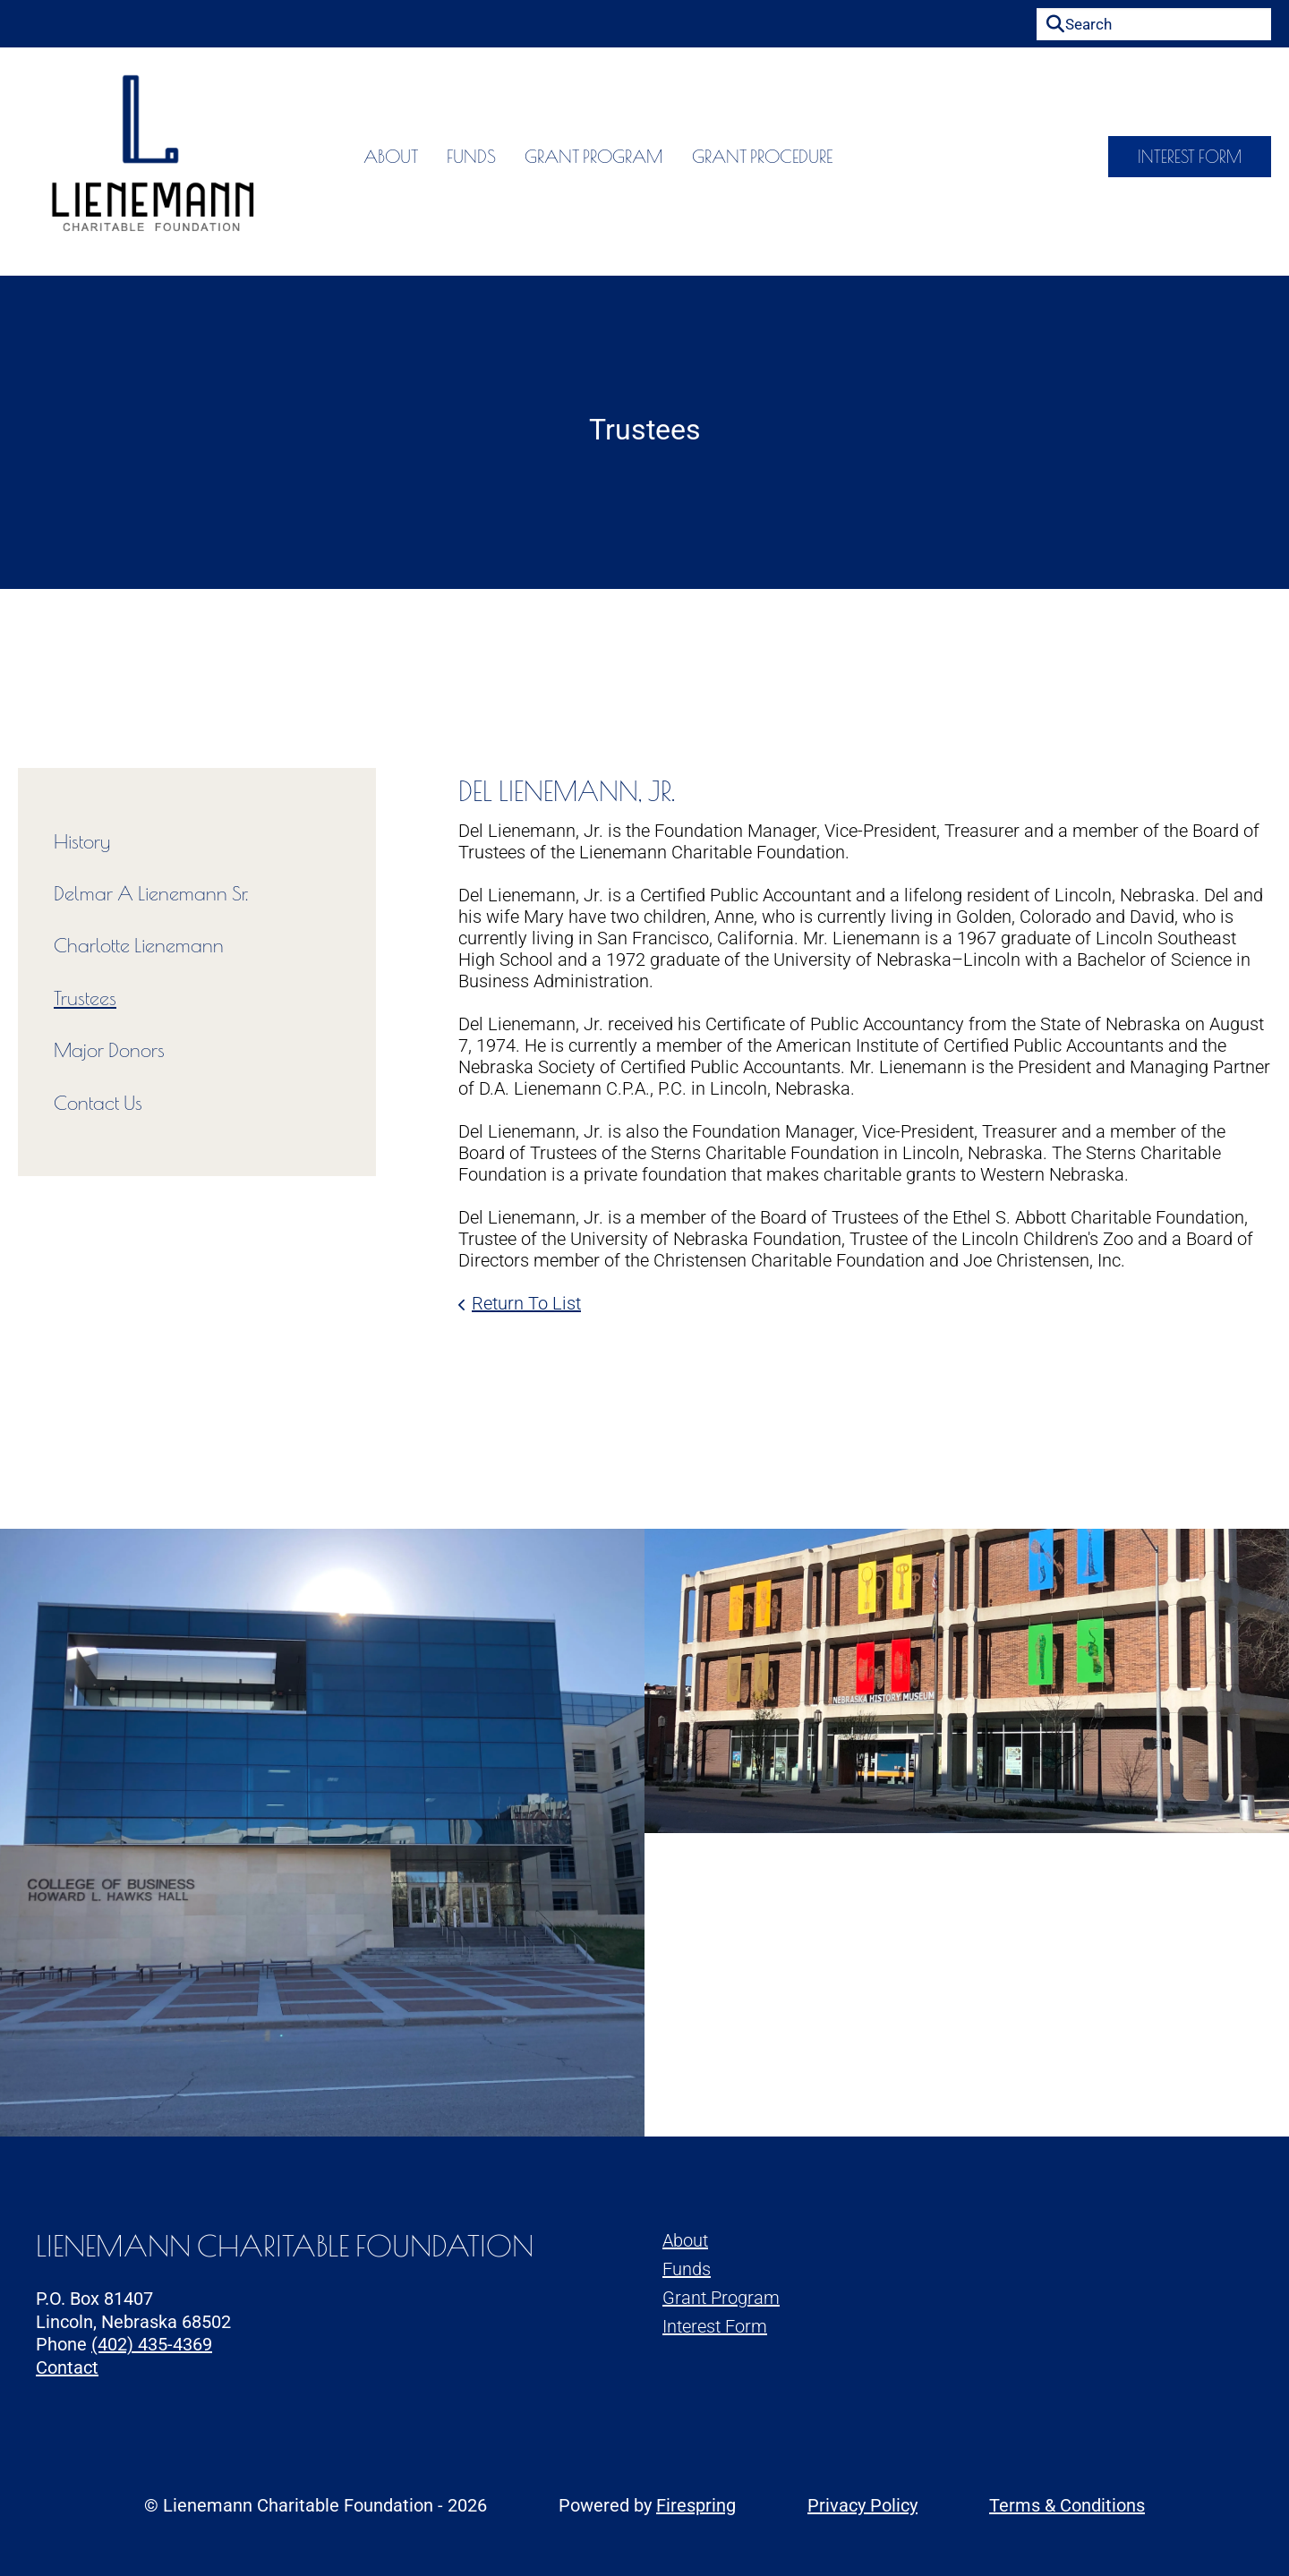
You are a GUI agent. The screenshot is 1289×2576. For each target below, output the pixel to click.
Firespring (696, 2505)
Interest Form (1190, 161)
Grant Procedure (708, 161)
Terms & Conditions (1067, 2505)
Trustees (85, 998)
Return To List (526, 1303)
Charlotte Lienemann (139, 945)
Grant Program (540, 161)
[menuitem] (337, 162)
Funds (417, 161)
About (337, 161)
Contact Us (98, 1102)
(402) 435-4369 (151, 2344)
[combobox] (1154, 24)
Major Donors (109, 1050)
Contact (67, 2367)
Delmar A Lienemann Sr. (151, 893)
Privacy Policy (862, 2505)
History (82, 841)
